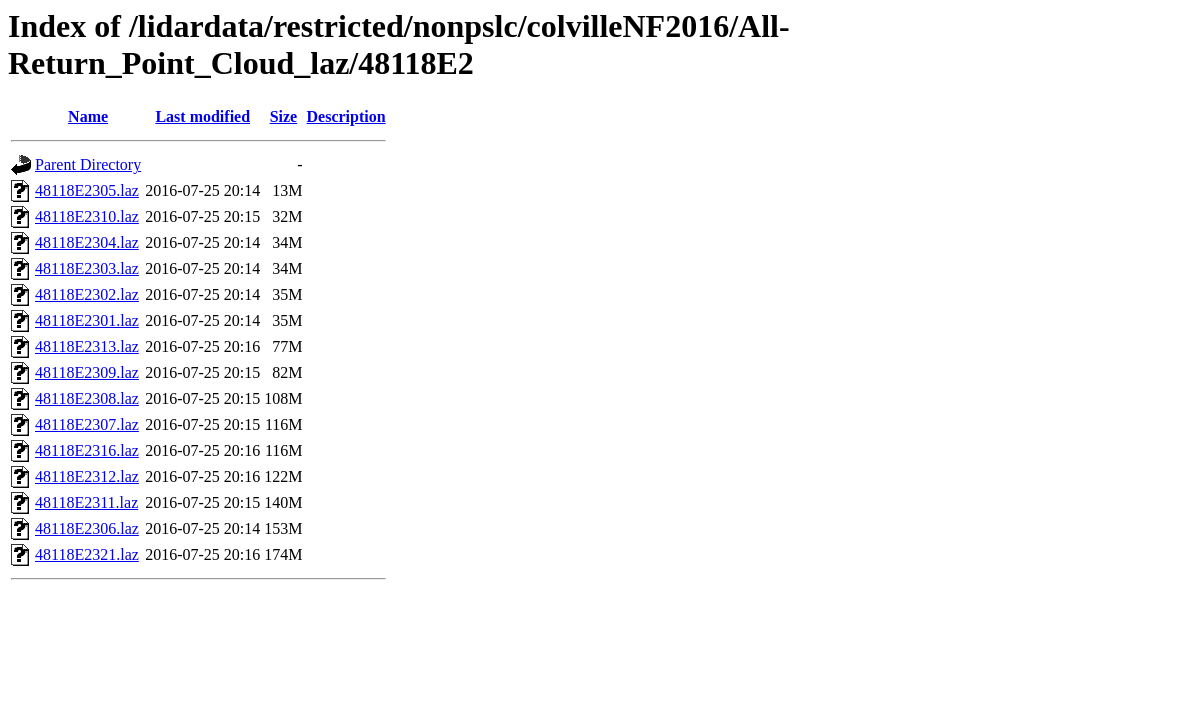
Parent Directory (88, 164)
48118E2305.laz (87, 190)
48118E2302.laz (87, 294)
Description (346, 116)
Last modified (202, 116)
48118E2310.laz (87, 216)
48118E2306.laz (87, 528)
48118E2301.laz (87, 320)
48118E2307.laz (87, 424)
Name (88, 116)
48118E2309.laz (87, 372)
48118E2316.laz (87, 450)
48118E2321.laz (87, 554)
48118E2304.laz (87, 242)
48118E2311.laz (86, 502)
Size (284, 116)
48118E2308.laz (87, 398)
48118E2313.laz (87, 346)
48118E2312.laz (87, 476)
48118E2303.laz (87, 268)
